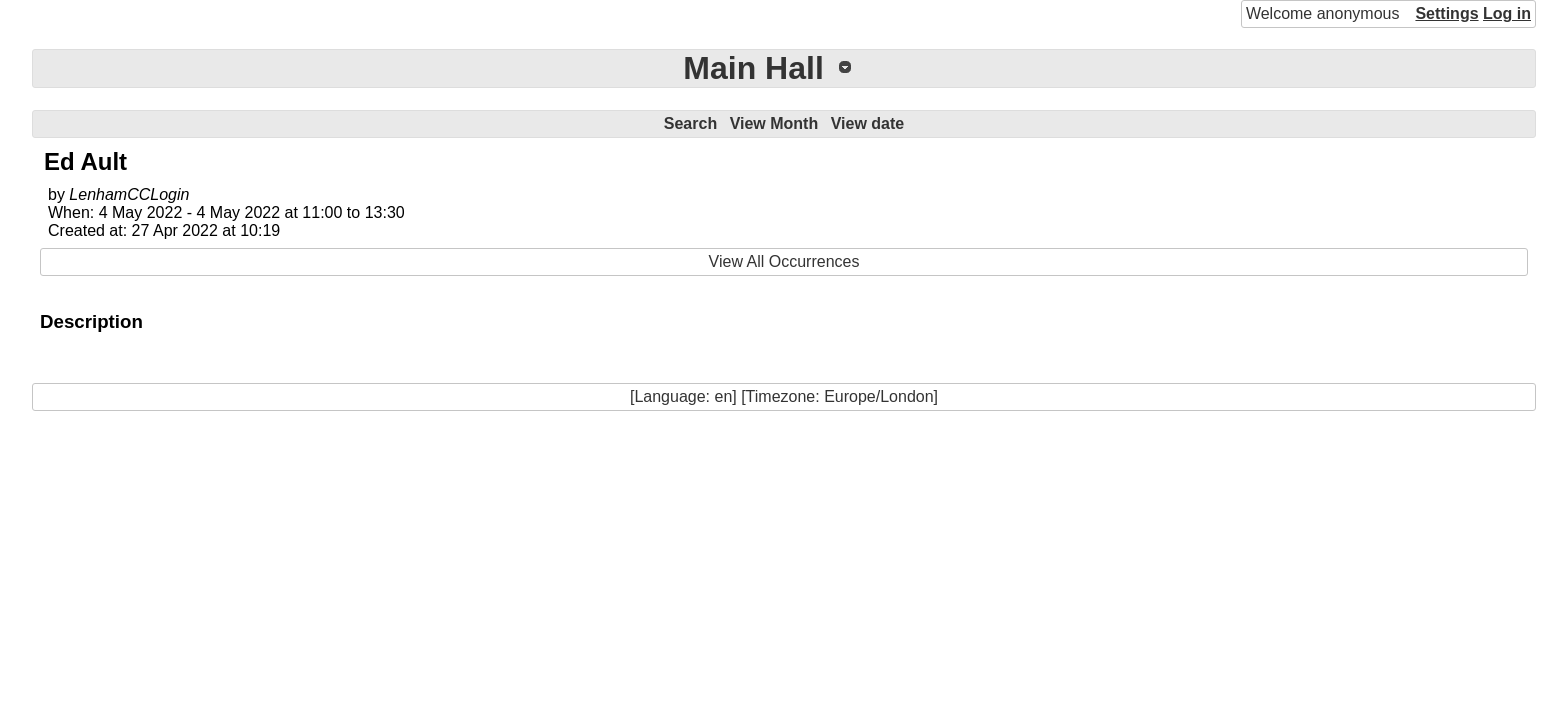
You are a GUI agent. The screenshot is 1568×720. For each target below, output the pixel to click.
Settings (1446, 13)
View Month (774, 123)
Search (690, 123)
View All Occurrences (784, 261)
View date (868, 123)
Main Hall (753, 68)
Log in (1507, 13)
